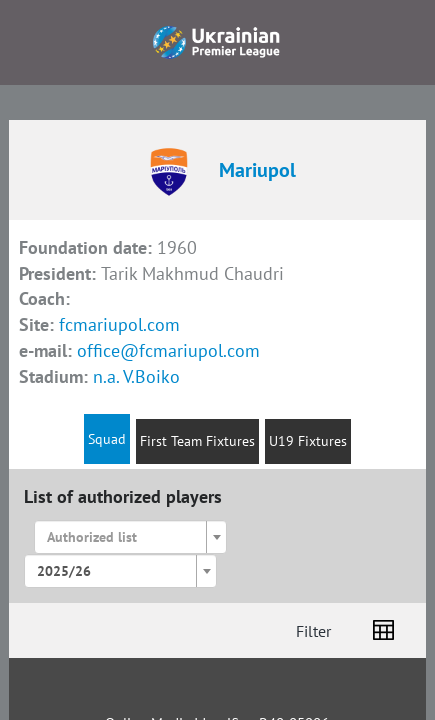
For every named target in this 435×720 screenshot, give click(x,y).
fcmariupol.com (119, 324)
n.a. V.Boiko (136, 376)
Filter (313, 631)
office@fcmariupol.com (168, 350)
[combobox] (131, 537)
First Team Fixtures (197, 441)
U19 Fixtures (308, 441)
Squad (107, 439)
